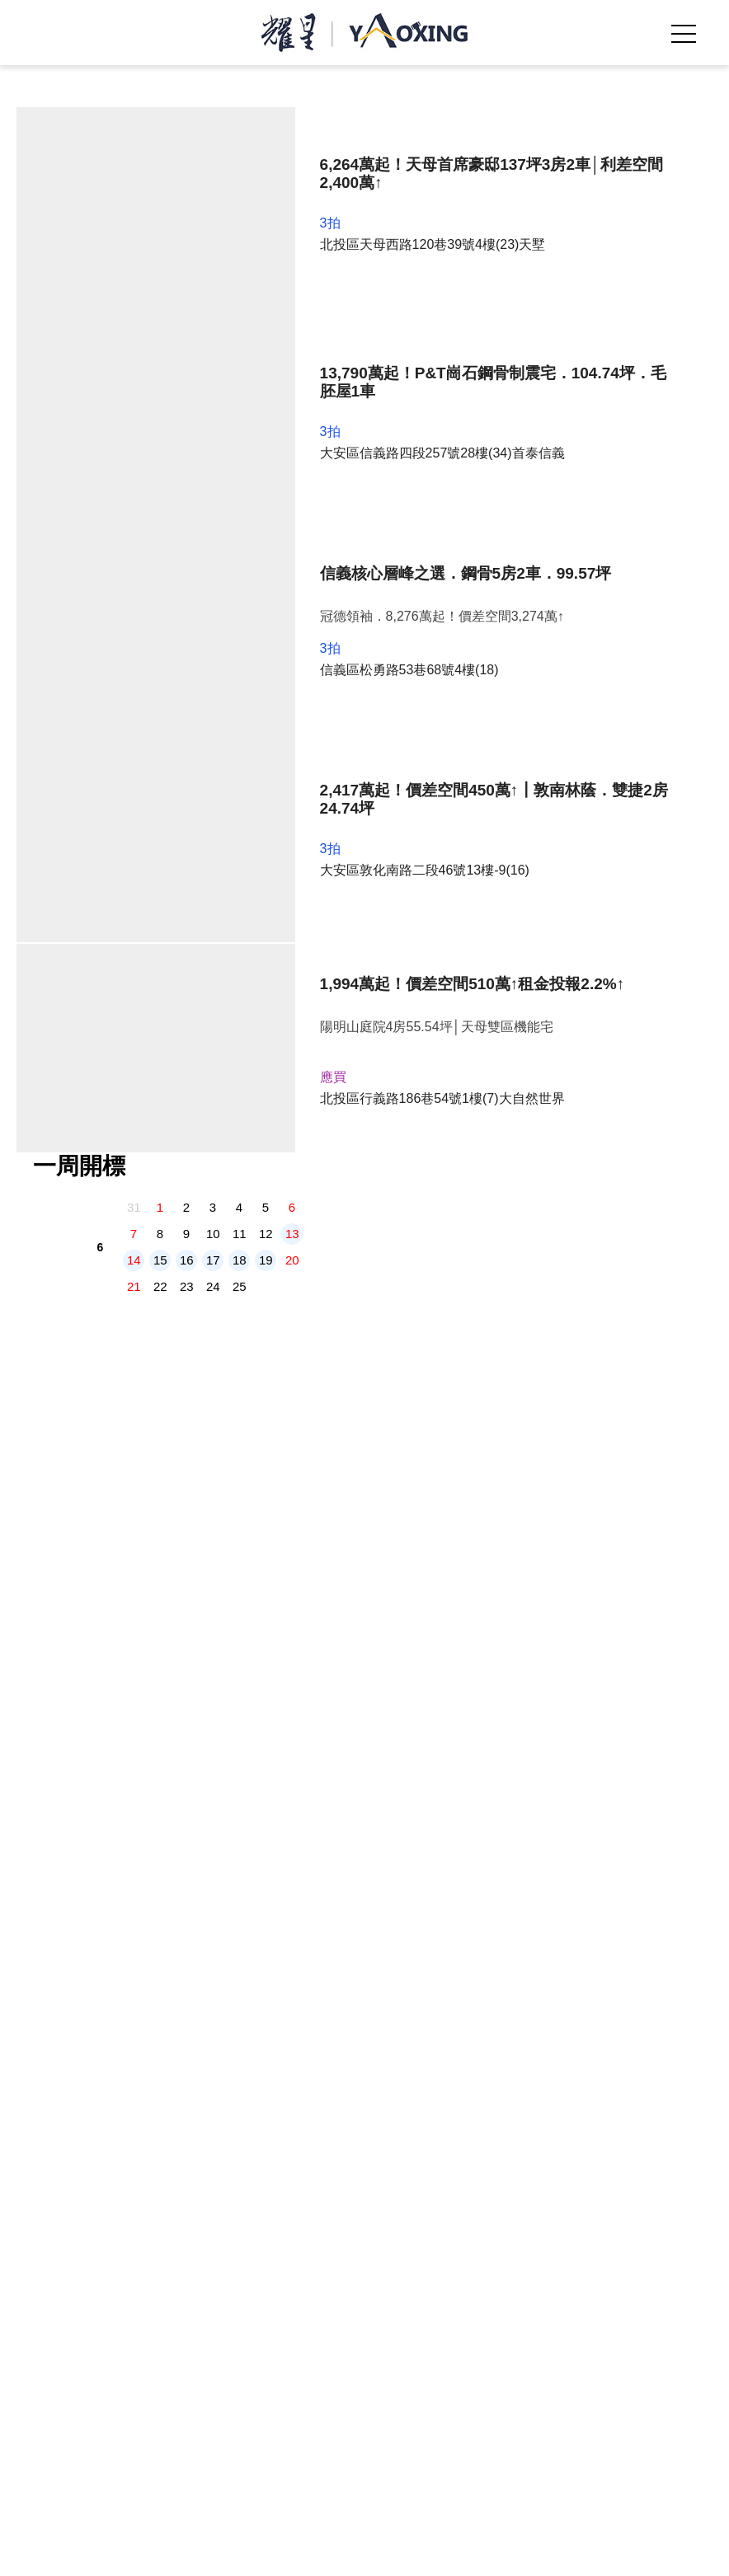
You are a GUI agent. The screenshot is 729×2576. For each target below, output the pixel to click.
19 (266, 486)
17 (213, 486)
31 (134, 433)
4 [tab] (381, 327)
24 (213, 512)
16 (187, 486)
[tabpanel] (366, 215)
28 (134, 539)
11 (240, 460)
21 (134, 512)
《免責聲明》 (531, 2389)
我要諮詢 (547, 2556)
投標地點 (587, 2319)
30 (187, 539)
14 (134, 486)
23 (187, 512)
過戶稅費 (488, 2319)
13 (292, 460)
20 (292, 486)
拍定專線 (182, 2556)
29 (160, 539)
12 (266, 460)
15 (160, 486)
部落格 (395, 2319)
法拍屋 (234, 2319)
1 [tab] (331, 327)
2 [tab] (348, 327)
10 (213, 460)
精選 (315, 2319)
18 (240, 486)
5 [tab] (397, 327)
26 (266, 512)
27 (292, 512)
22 (160, 512)
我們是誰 (142, 2319)
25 (240, 512)
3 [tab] (364, 327)
